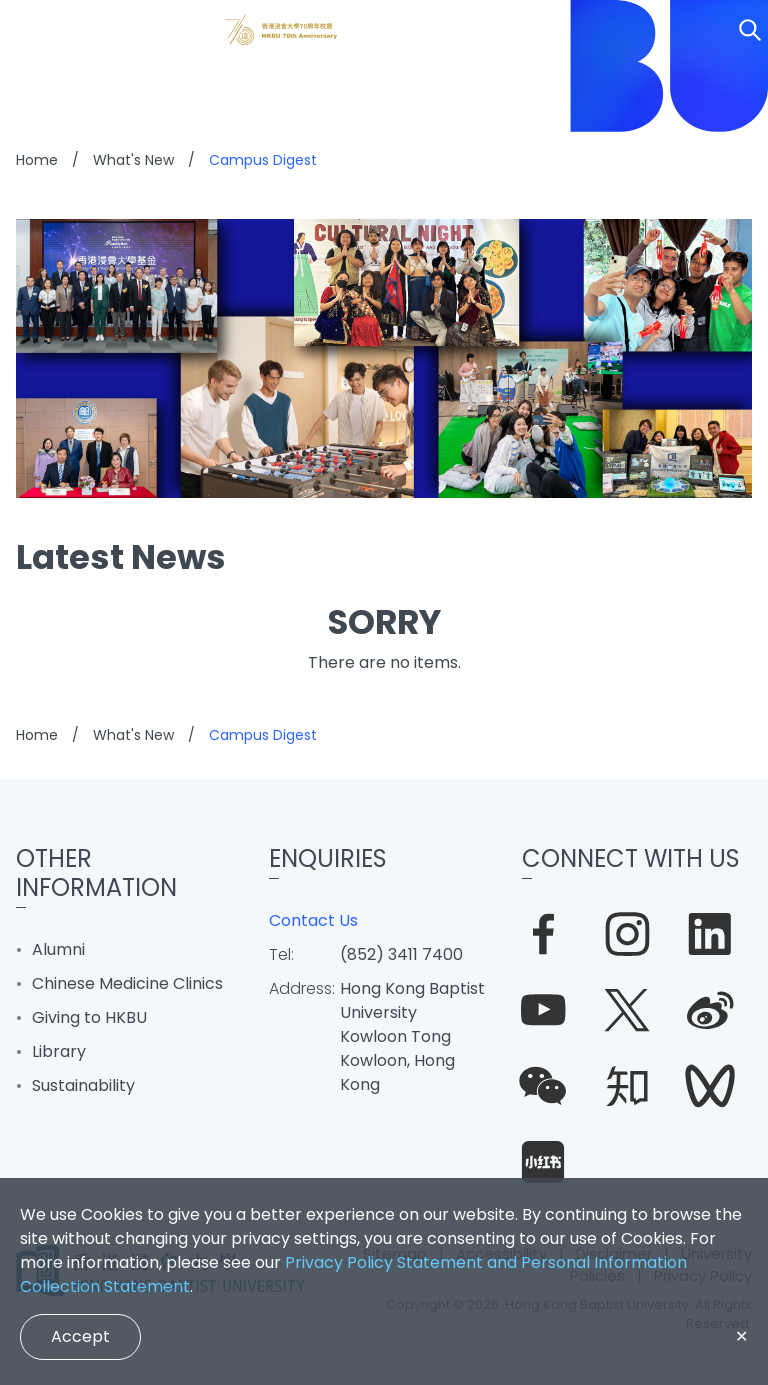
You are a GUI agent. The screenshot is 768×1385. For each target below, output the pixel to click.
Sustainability (83, 1085)
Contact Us (313, 920)
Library (59, 1051)
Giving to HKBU (89, 1017)
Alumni (58, 949)
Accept (80, 1336)
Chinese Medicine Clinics (127, 983)
